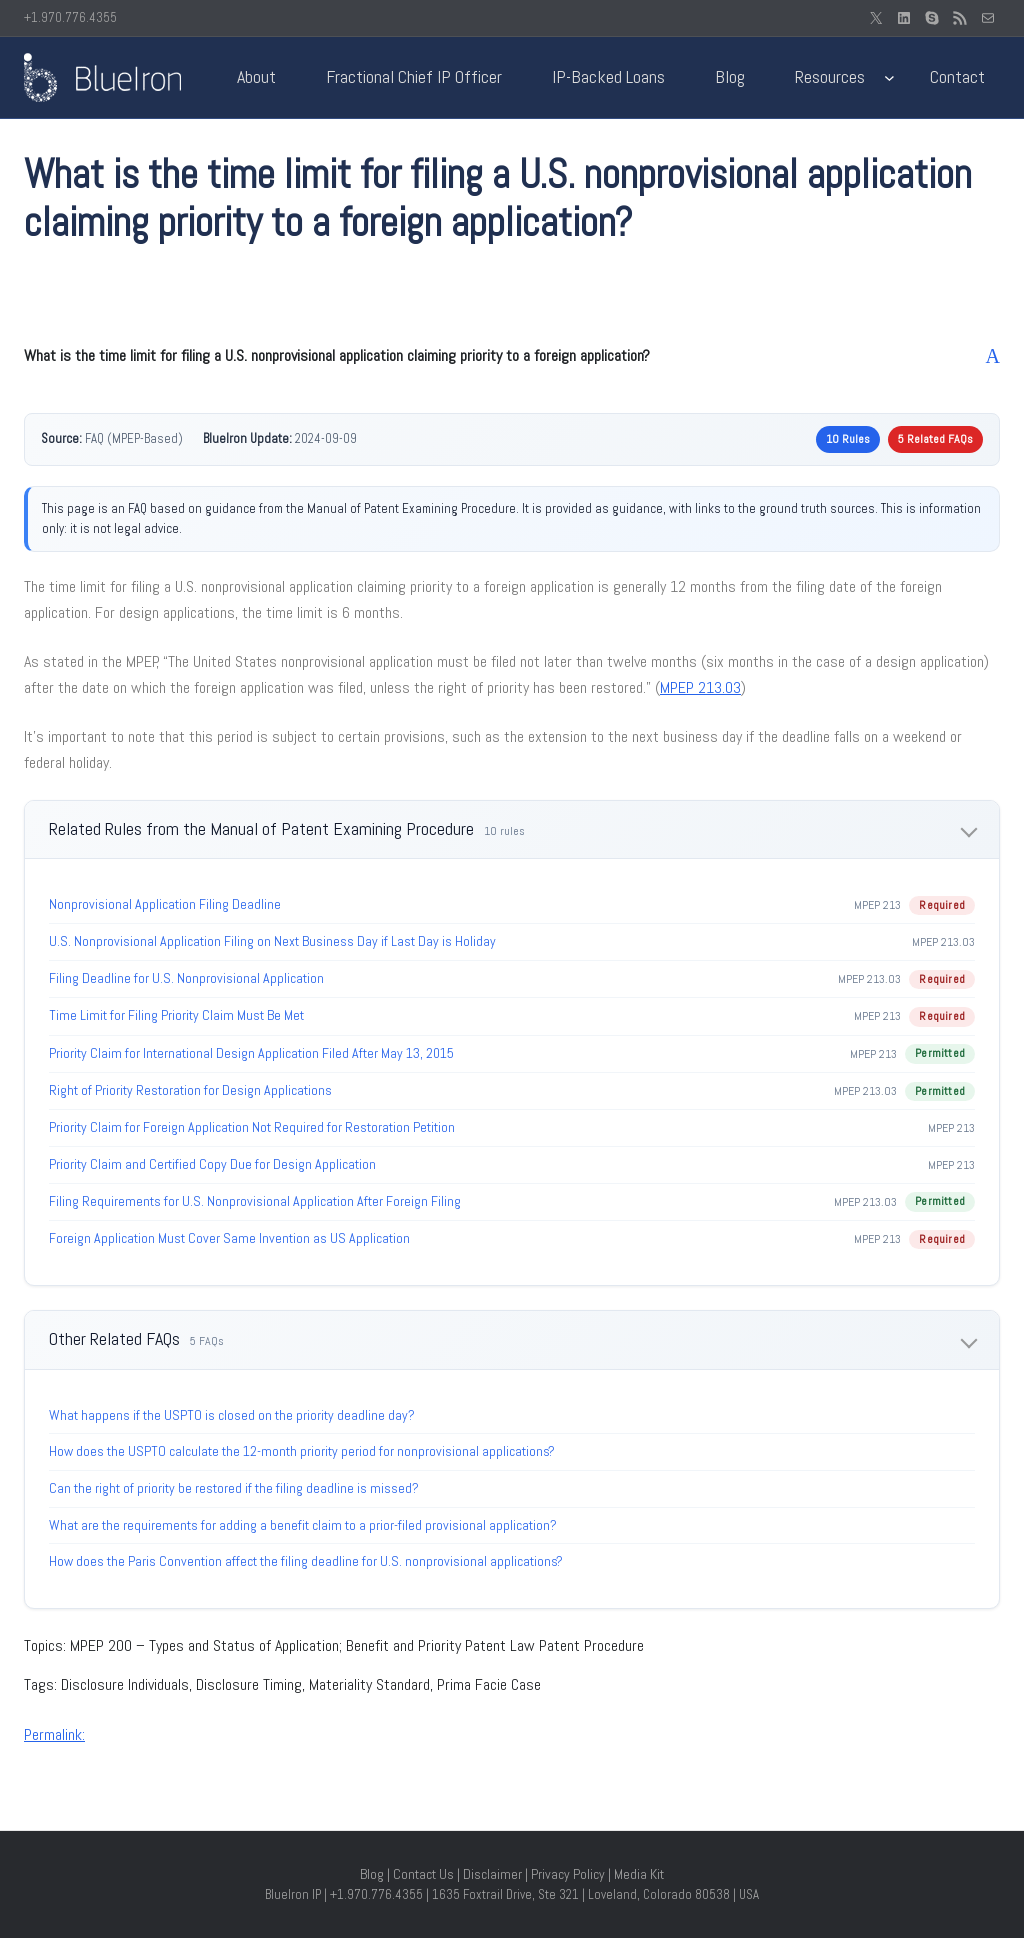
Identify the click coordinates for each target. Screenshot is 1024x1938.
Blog (372, 1874)
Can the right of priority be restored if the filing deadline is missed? (234, 1488)
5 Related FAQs (935, 439)
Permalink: (54, 1734)
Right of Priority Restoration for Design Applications (190, 1090)
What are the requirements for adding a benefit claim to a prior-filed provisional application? (303, 1525)
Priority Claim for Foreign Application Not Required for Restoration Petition (252, 1127)
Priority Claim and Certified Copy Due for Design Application (212, 1164)
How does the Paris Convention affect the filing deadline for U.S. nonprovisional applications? (306, 1561)
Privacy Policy (568, 1874)
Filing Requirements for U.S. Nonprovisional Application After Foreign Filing (255, 1201)
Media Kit (639, 1874)
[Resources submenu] (889, 77)
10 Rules (848, 439)
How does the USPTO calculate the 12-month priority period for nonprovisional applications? (302, 1451)
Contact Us (423, 1874)
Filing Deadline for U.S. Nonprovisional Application (186, 978)
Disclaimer (492, 1874)
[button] (512, 356)
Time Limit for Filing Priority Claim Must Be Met (176, 1015)
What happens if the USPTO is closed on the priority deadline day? (232, 1415)
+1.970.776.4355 (70, 17)
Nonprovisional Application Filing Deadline (165, 904)
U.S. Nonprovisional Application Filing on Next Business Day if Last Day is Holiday (272, 941)
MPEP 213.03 (700, 687)
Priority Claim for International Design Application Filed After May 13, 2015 (251, 1053)
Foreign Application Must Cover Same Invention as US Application (229, 1238)
